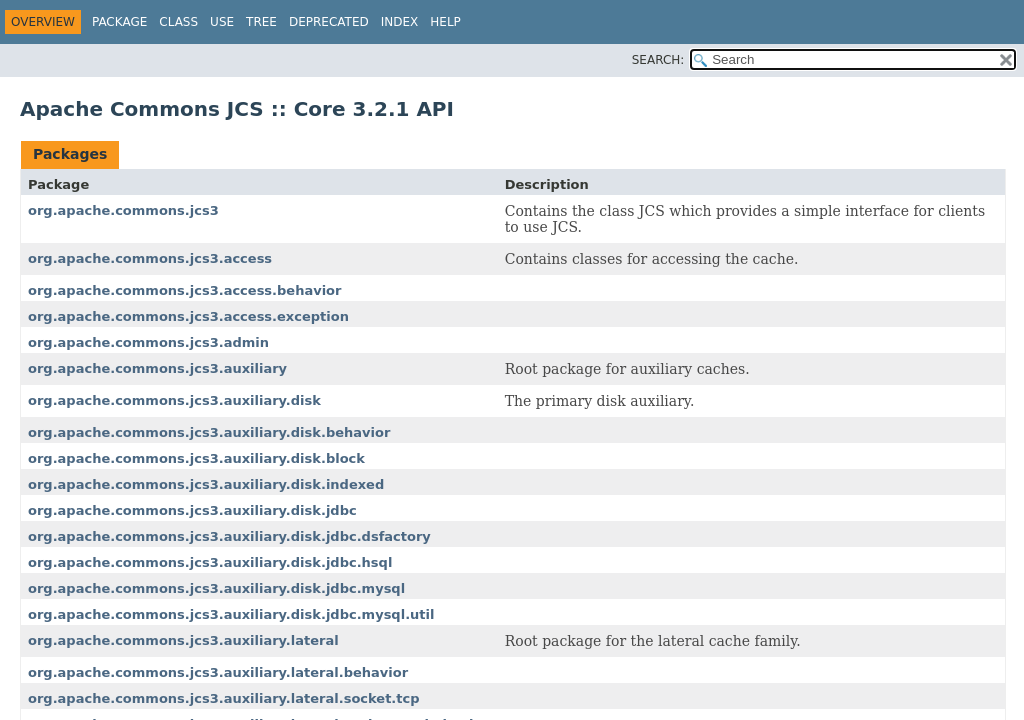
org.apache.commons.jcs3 (123, 210)
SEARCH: (658, 60)
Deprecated (329, 22)
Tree (261, 22)
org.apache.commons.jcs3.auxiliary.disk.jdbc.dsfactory (229, 536)
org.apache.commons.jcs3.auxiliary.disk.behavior (209, 432)
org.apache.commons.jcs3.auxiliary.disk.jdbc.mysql (216, 588)
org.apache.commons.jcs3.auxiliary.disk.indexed (206, 484)
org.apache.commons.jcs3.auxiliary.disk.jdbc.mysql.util (231, 614)
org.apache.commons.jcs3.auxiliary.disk (174, 400)
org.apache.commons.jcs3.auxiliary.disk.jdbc (192, 510)
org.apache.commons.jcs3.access (150, 258)
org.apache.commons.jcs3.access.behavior (184, 290)
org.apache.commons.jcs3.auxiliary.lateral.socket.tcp (224, 698)
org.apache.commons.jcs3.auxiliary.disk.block (196, 458)
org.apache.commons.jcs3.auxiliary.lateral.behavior (218, 672)
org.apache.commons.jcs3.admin (148, 342)
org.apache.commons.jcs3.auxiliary (157, 368)
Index (400, 22)
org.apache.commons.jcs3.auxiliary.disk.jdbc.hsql (210, 562)
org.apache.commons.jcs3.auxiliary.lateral (183, 640)
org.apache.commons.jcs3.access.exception (188, 316)
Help (445, 22)
